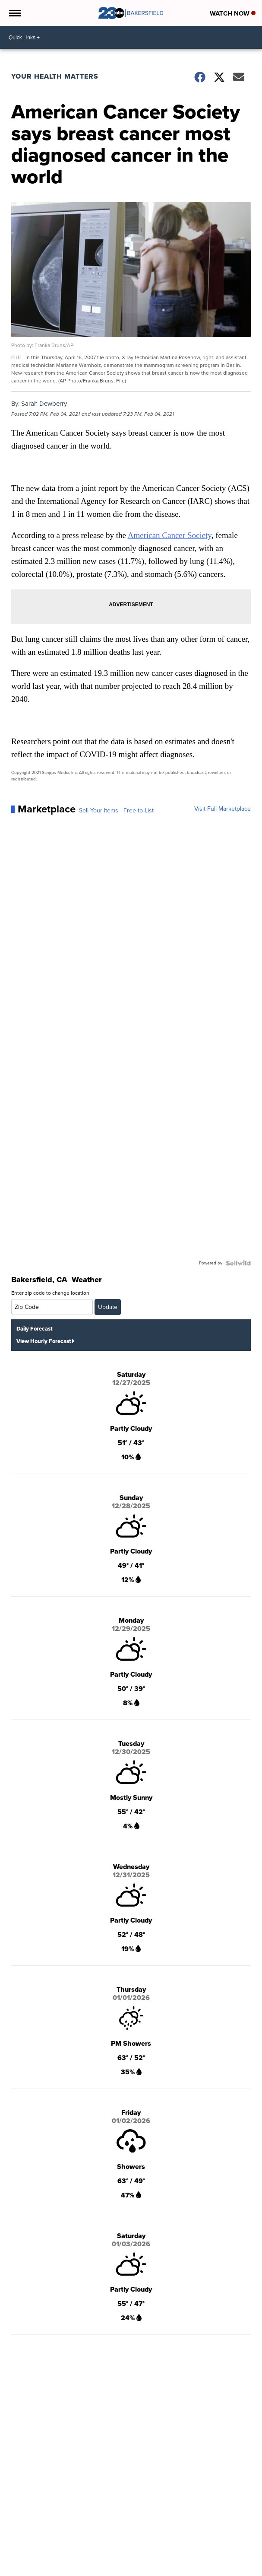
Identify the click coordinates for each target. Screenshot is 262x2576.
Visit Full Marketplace (222, 809)
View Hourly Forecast (45, 1341)
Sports (118, 2571)
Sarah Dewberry (44, 403)
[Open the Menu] (14, 13)
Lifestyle (180, 2571)
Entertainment (148, 2571)
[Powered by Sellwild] (238, 1263)
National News (63, 2571)
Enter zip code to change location (50, 1293)
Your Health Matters (54, 76)
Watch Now (233, 13)
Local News (27, 2571)
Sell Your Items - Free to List (116, 811)
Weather (96, 2571)
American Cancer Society (169, 535)
